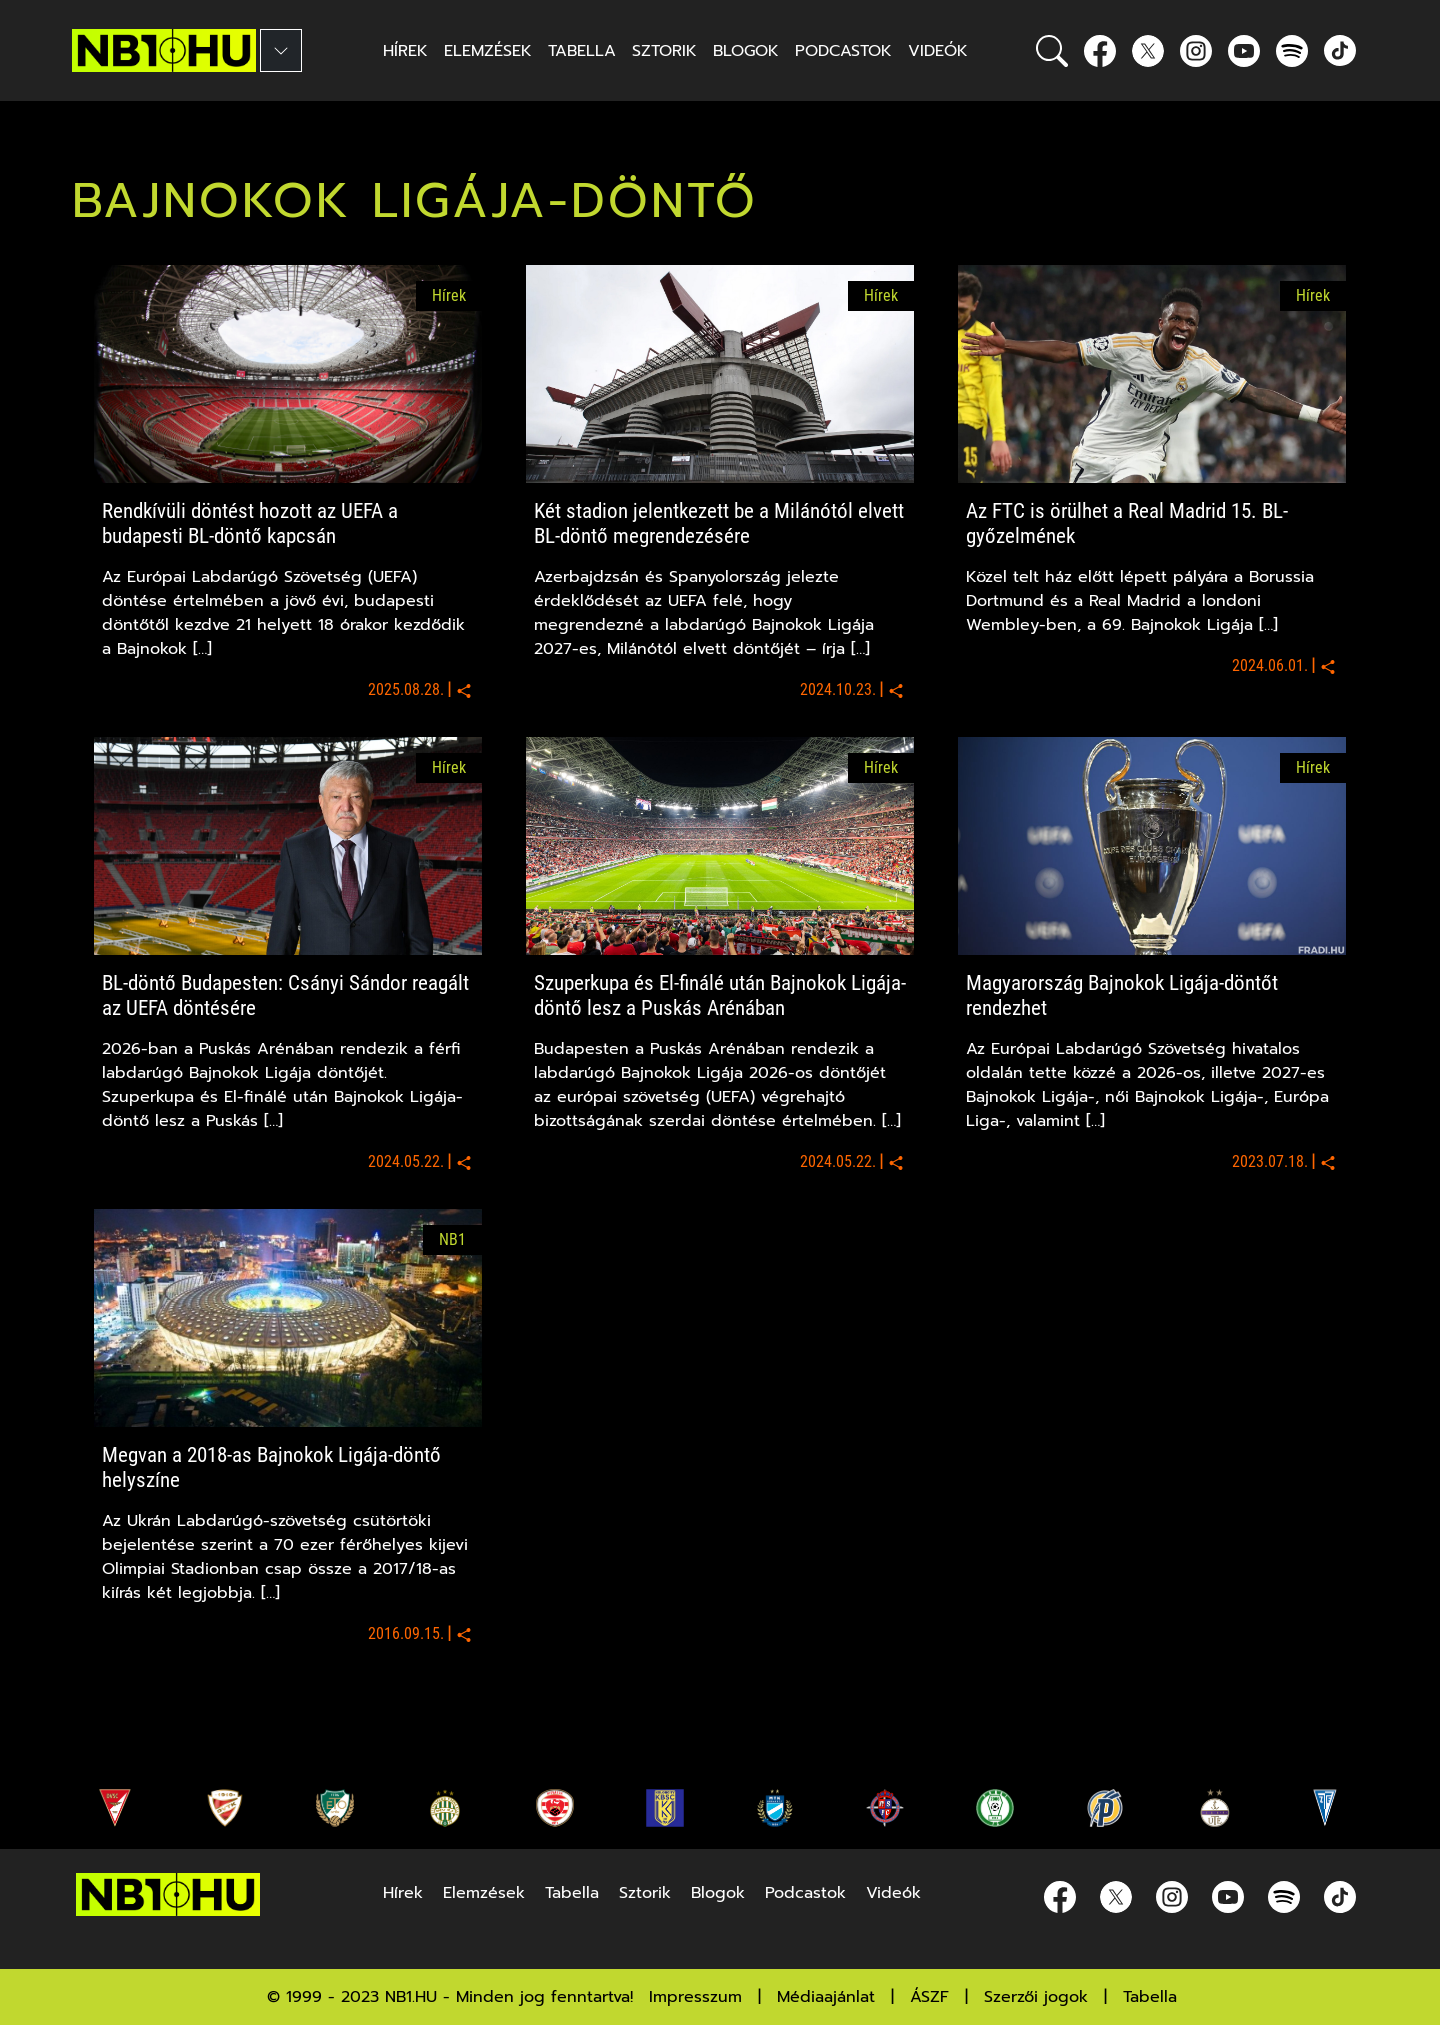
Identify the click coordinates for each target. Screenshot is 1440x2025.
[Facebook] (1100, 51)
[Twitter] (1148, 51)
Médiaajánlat (826, 1997)
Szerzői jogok (1036, 1997)
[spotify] (1292, 51)
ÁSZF (929, 1997)
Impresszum (695, 1997)
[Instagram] (1196, 51)
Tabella (1150, 1997)
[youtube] (1244, 51)
